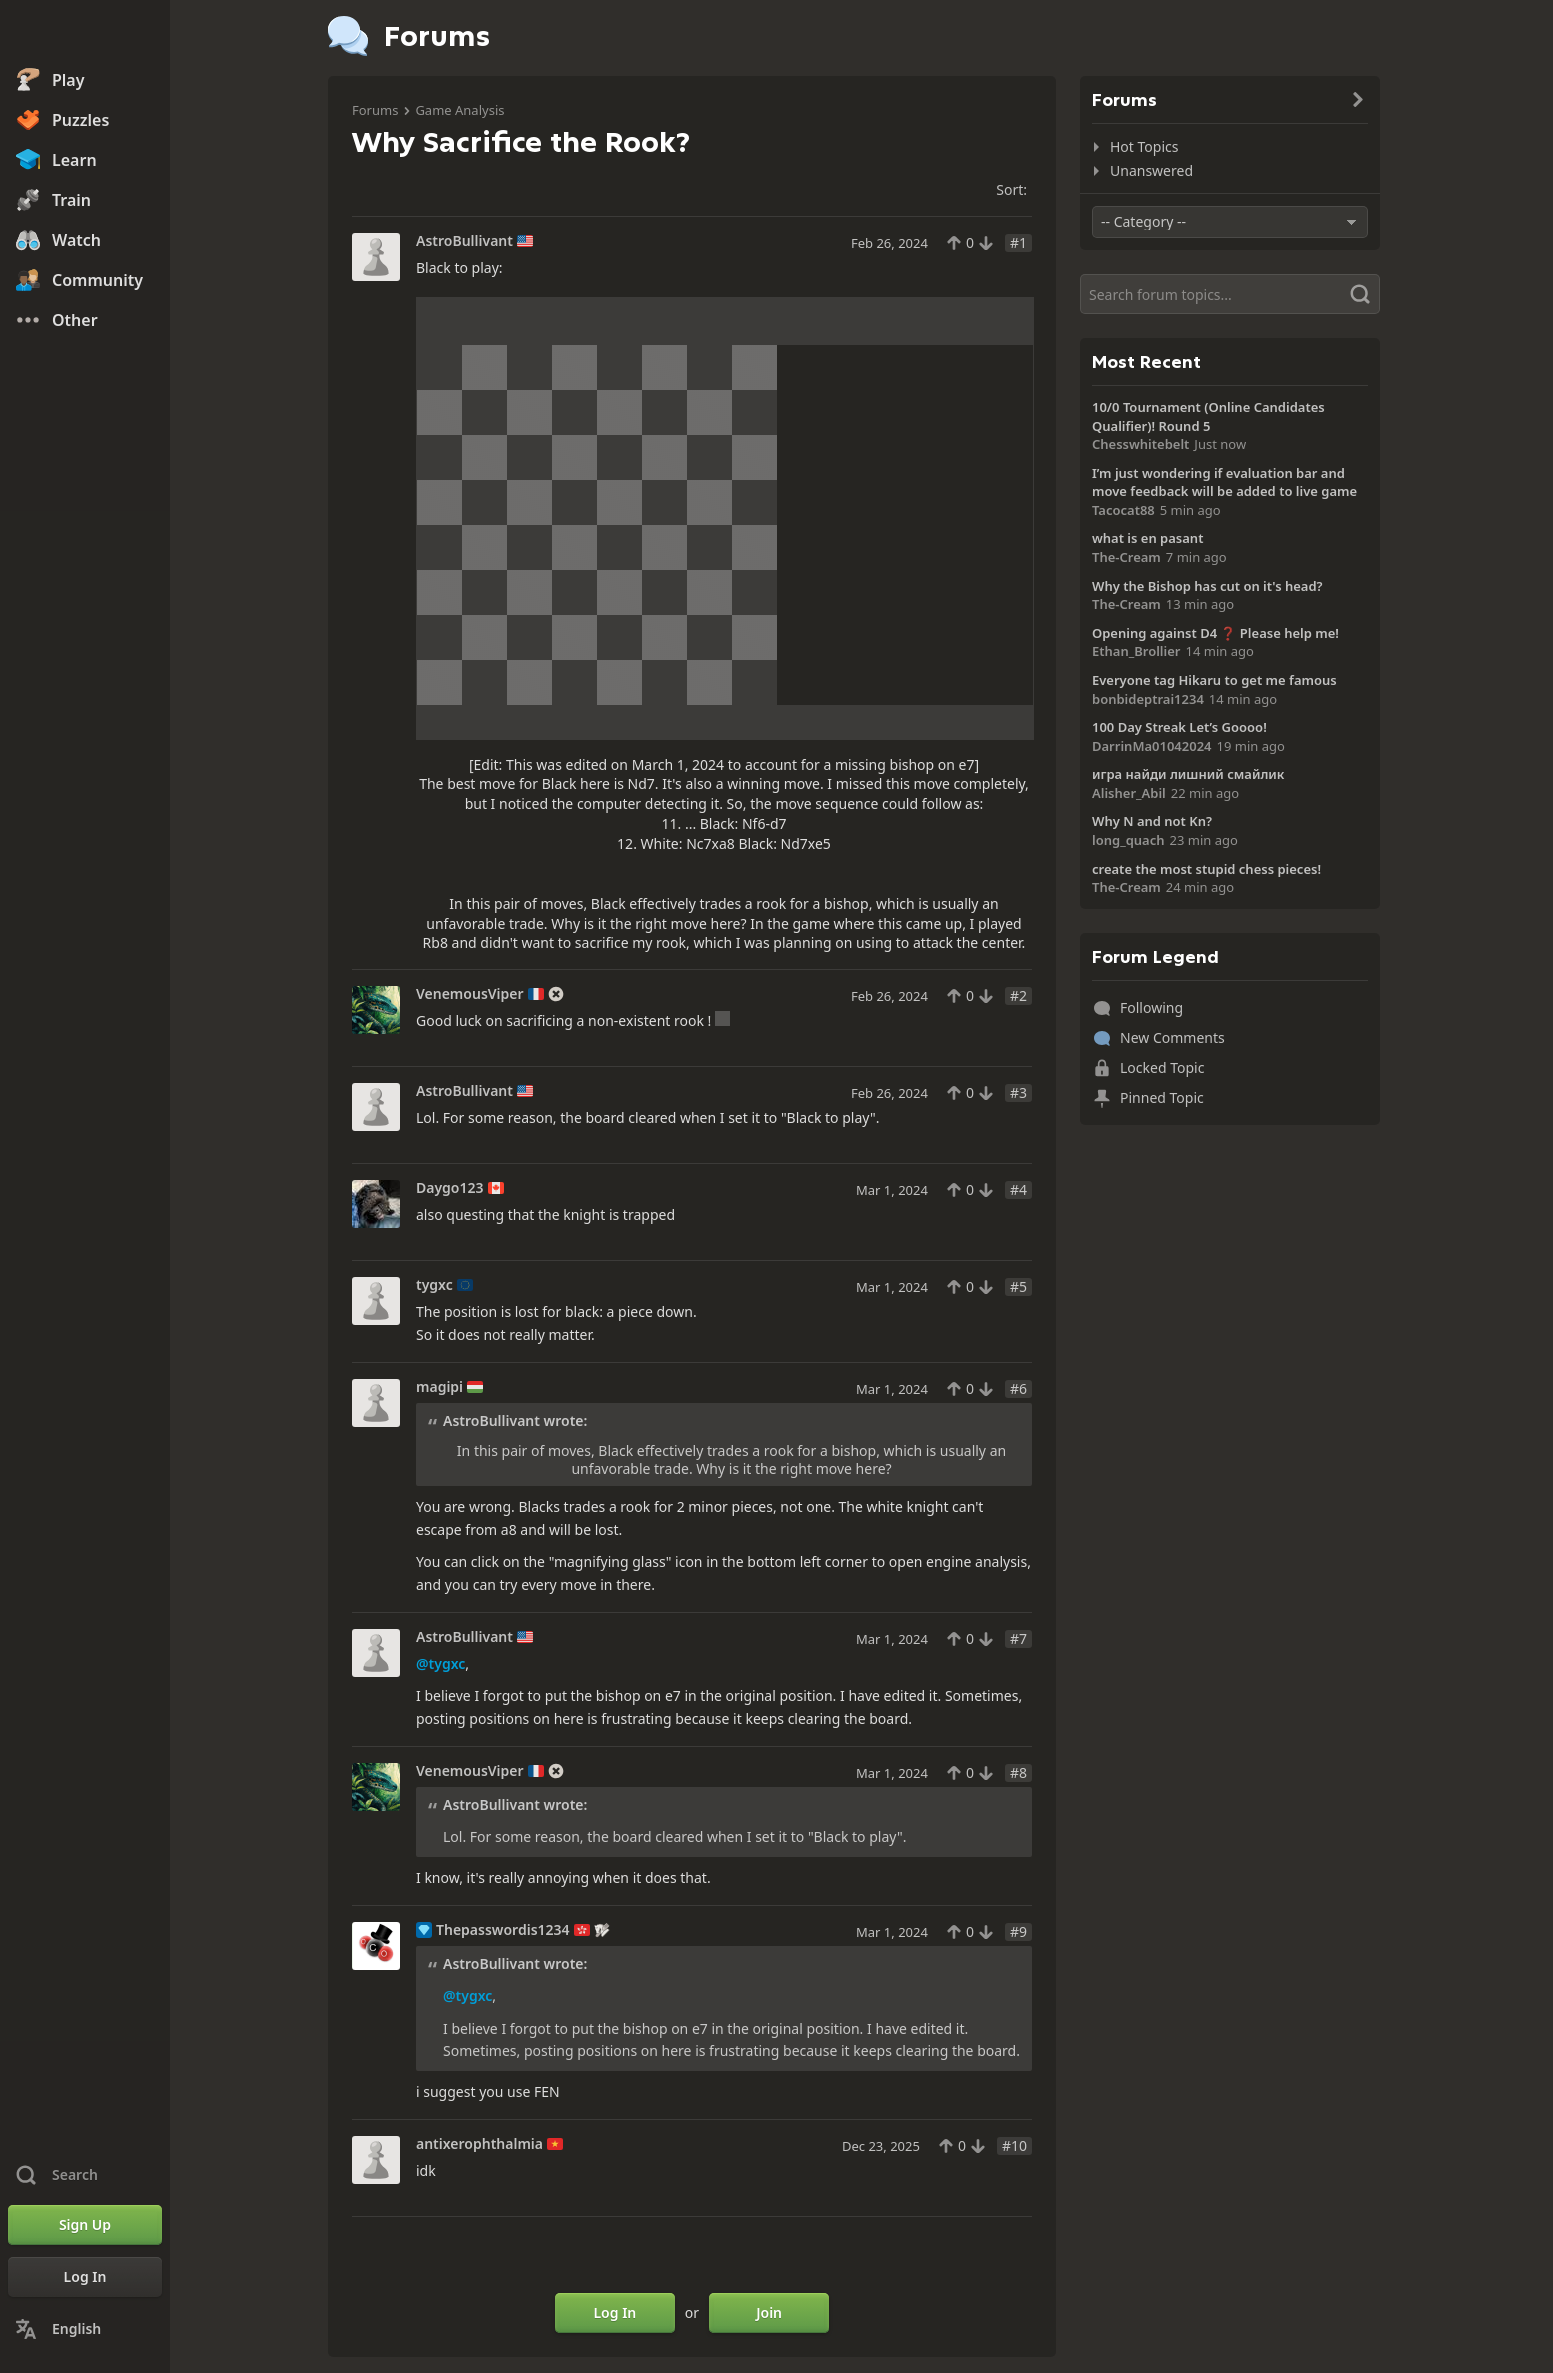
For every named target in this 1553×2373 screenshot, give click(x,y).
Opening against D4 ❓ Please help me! (1215, 633)
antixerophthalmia (479, 2144)
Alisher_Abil (1129, 793)
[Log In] (85, 2277)
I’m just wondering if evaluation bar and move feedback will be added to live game (1224, 482)
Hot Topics (1144, 146)
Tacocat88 (1123, 510)
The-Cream (1126, 557)
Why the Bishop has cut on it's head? (1207, 586)
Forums (375, 110)
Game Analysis (459, 110)
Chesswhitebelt (1140, 444)
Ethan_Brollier (1136, 651)
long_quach (1128, 840)
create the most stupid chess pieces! (1206, 869)
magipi (439, 1387)
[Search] (1230, 294)
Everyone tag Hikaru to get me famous (1214, 680)
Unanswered (1151, 170)
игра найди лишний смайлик (1188, 774)
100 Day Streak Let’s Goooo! (1179, 727)
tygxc (434, 1285)
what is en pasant (1147, 538)
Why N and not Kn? (1152, 821)
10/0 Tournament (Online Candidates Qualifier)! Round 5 (1208, 416)
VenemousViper (470, 994)
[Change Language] (85, 2329)
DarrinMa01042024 (1152, 746)
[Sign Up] (85, 2225)
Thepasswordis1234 (503, 1930)
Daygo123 (450, 1188)
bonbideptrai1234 (1148, 699)
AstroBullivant (464, 241)
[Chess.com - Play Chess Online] (85, 34)
